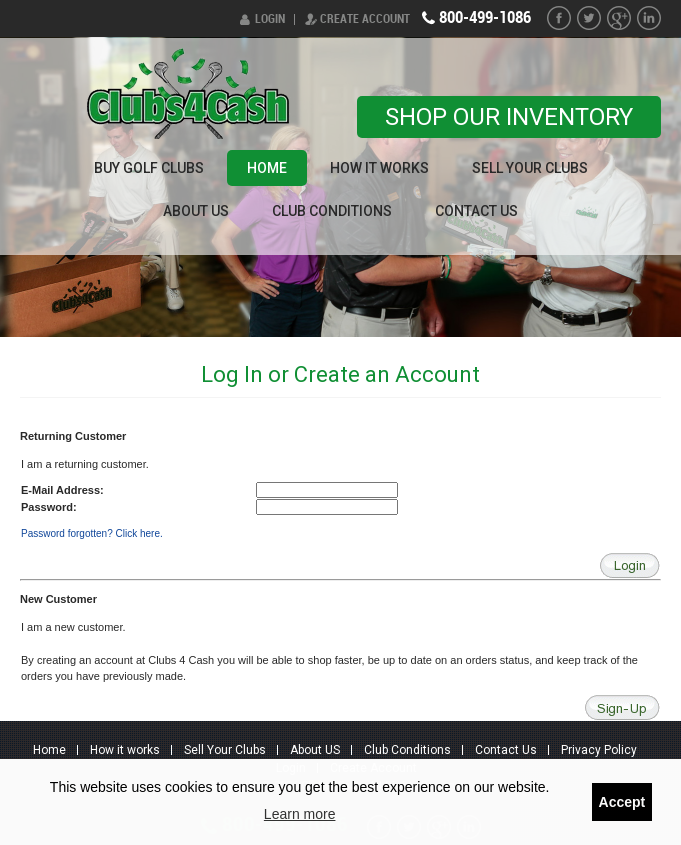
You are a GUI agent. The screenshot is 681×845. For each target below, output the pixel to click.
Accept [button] (622, 802)
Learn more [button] (300, 814)
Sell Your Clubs (530, 168)
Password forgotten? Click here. (92, 533)
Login (270, 19)
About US (196, 211)
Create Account (365, 19)
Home (267, 168)
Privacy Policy (599, 750)
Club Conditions (332, 211)
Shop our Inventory (509, 117)
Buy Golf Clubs (149, 168)
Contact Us (476, 211)
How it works (379, 168)
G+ (619, 18)
